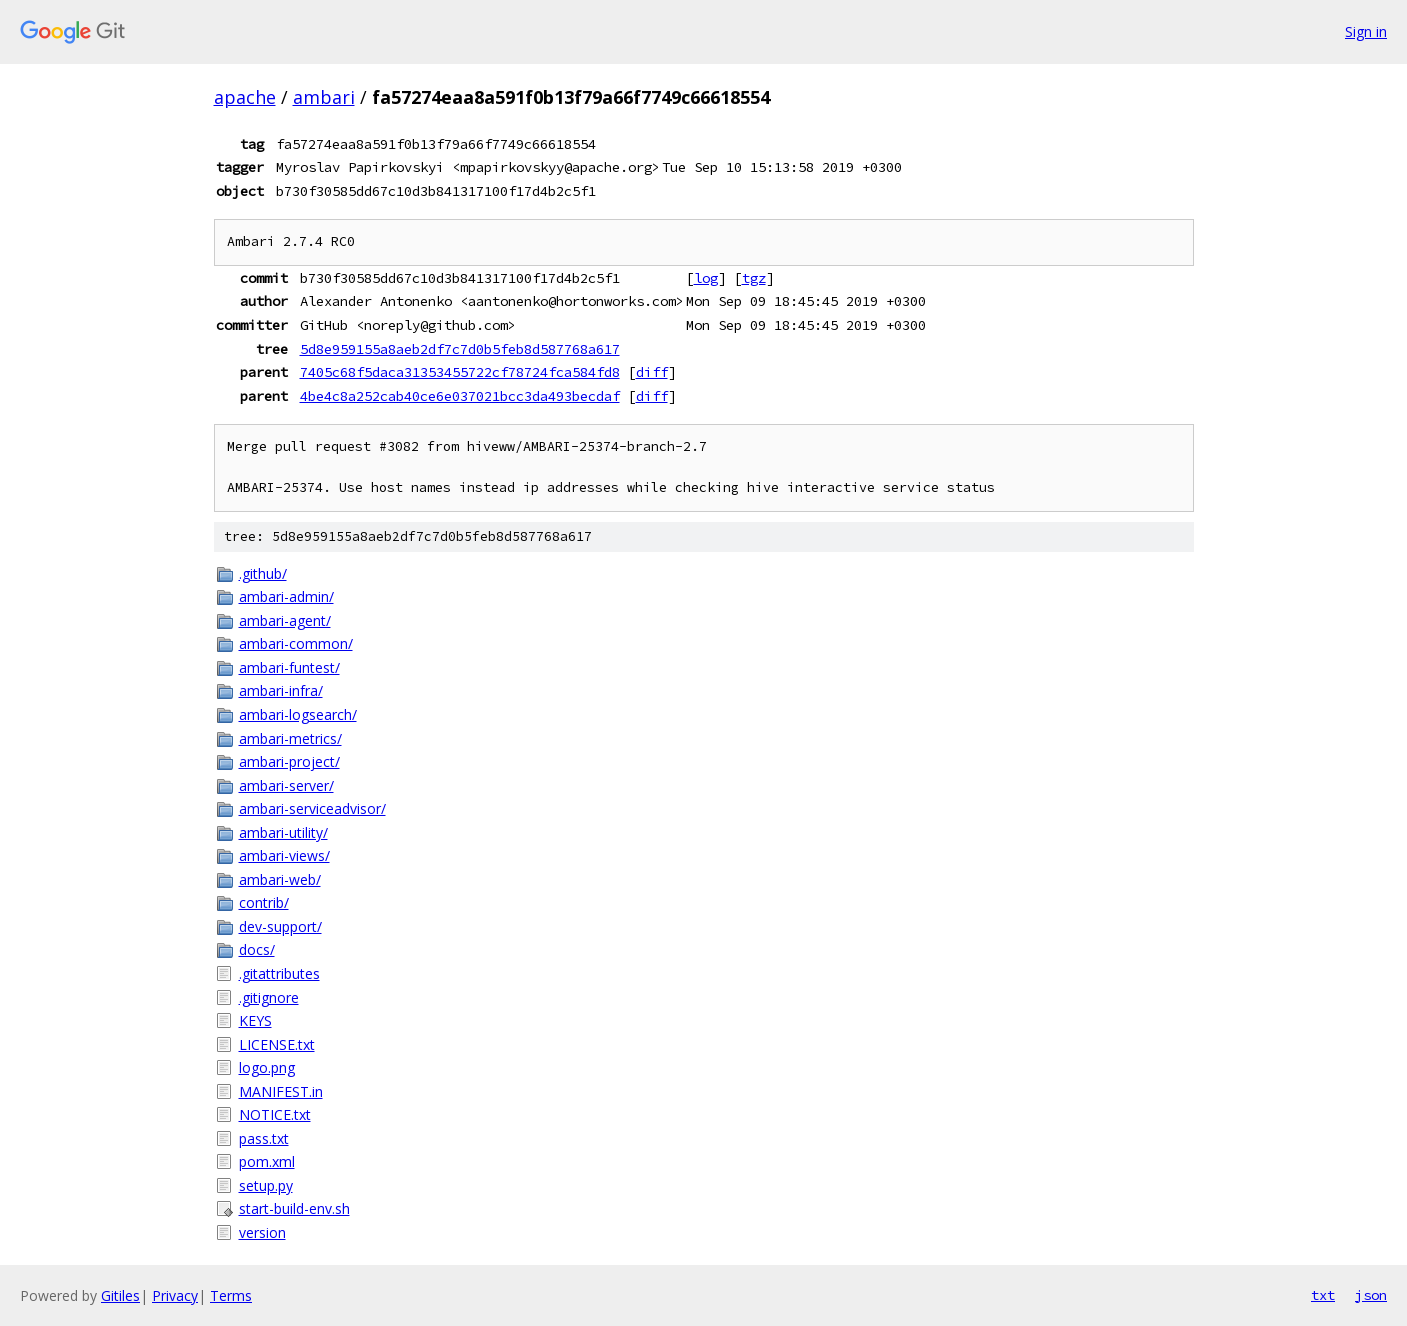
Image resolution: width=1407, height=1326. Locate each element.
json (1371, 1295)
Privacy (175, 1295)
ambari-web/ (280, 879)
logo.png (267, 1067)
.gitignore (269, 997)
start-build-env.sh (294, 1208)
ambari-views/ (284, 855)
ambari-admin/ (286, 596)
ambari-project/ (289, 761)
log (706, 278)
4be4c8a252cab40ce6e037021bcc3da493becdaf (460, 396)
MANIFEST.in (281, 1091)
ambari (324, 97)
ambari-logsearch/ (298, 714)
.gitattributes (279, 973)
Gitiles (120, 1295)
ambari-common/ (296, 643)
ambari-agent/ (285, 620)
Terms (231, 1295)
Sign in (1366, 31)
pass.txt (264, 1138)
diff (652, 372)
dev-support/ (280, 926)
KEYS (255, 1020)
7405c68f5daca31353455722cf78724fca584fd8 (460, 372)
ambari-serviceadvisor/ (312, 808)
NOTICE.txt (275, 1114)
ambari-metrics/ (290, 738)
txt (1323, 1295)
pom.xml (267, 1161)
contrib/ (264, 902)
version (262, 1232)
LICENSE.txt (277, 1044)
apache (245, 97)
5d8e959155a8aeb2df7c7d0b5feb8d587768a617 (460, 349)
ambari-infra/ (281, 690)
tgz (754, 278)
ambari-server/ (286, 785)
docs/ (257, 949)
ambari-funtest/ (289, 667)
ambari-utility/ (283, 832)
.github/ (263, 573)
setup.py (266, 1185)
